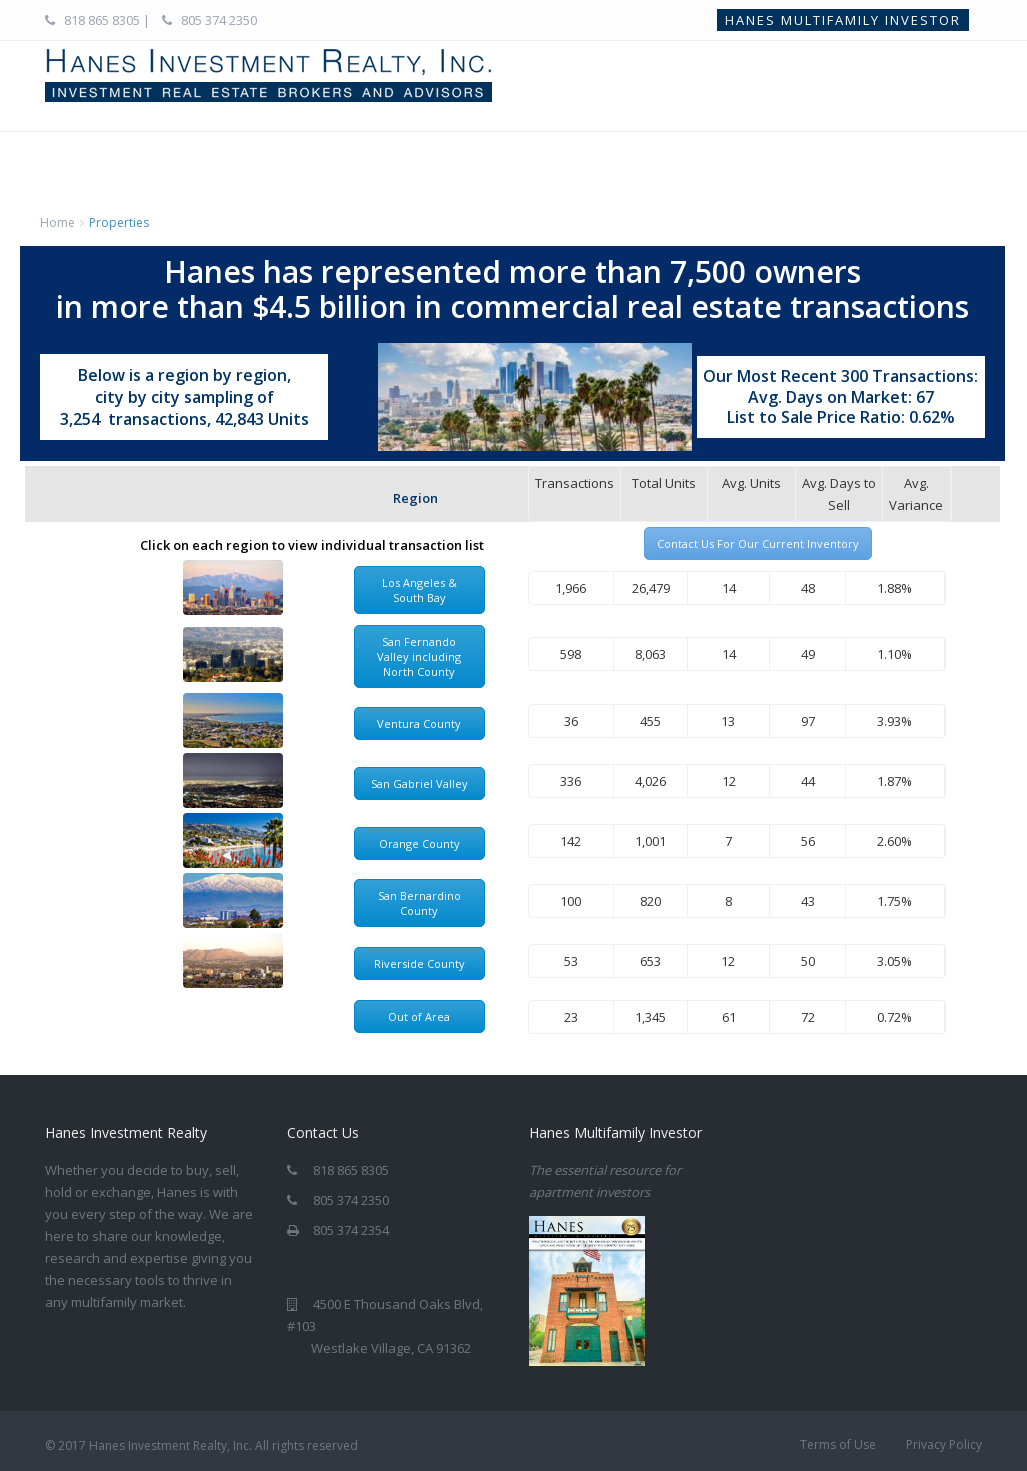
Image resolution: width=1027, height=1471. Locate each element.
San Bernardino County (419, 903)
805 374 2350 (217, 20)
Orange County (419, 843)
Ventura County (419, 723)
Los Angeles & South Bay (419, 590)
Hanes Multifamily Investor (843, 20)
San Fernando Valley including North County (419, 656)
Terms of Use (838, 1444)
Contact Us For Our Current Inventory (758, 543)
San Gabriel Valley (419, 783)
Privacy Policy (944, 1444)
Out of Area (419, 1016)
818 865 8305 (102, 20)
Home (57, 222)
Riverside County (419, 963)
